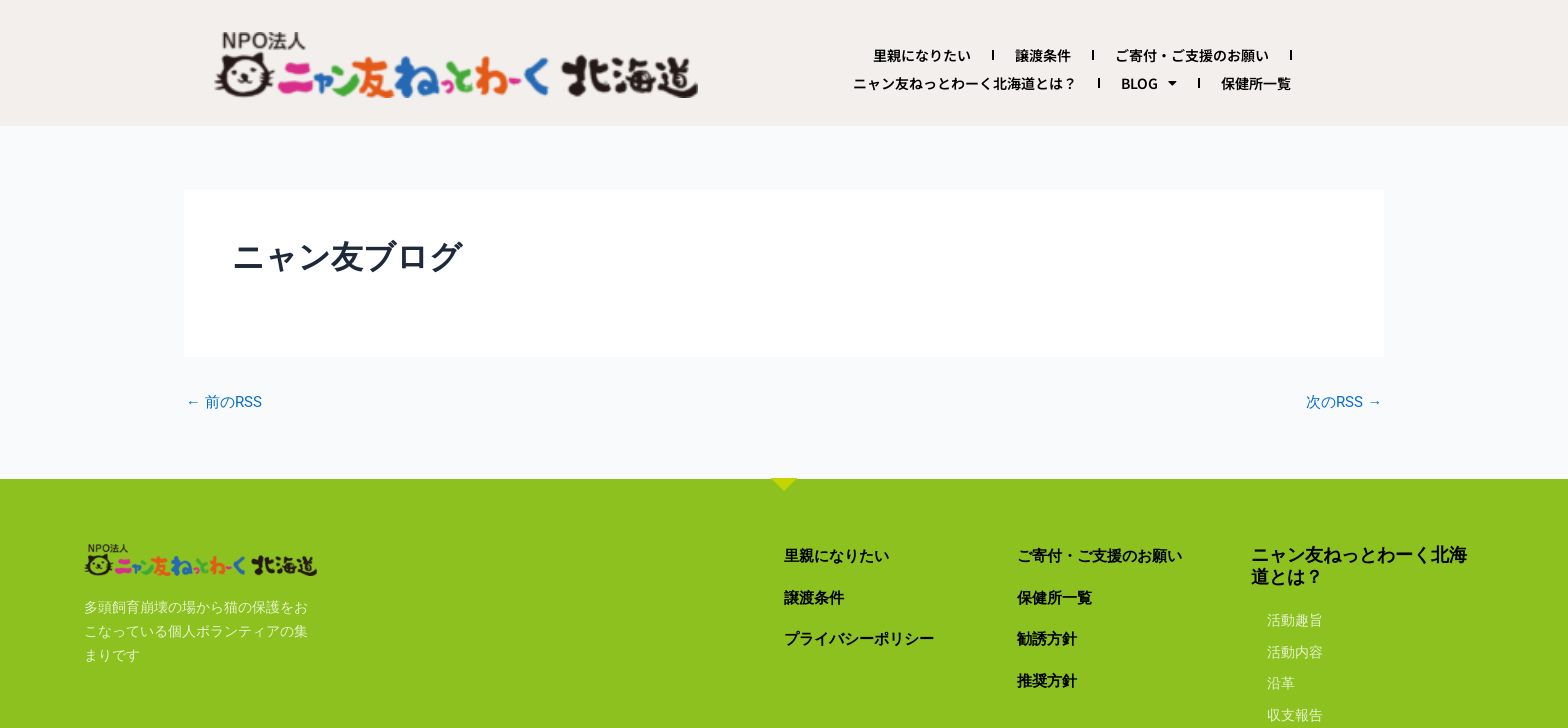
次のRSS (1341, 402)
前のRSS (227, 402)
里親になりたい (922, 55)
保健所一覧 (1256, 83)
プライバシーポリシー (874, 637)
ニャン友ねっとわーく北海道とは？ (965, 83)
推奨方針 (1053, 679)
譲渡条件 (1043, 55)
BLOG (1149, 83)
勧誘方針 (1053, 637)
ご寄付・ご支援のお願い (1192, 55)
